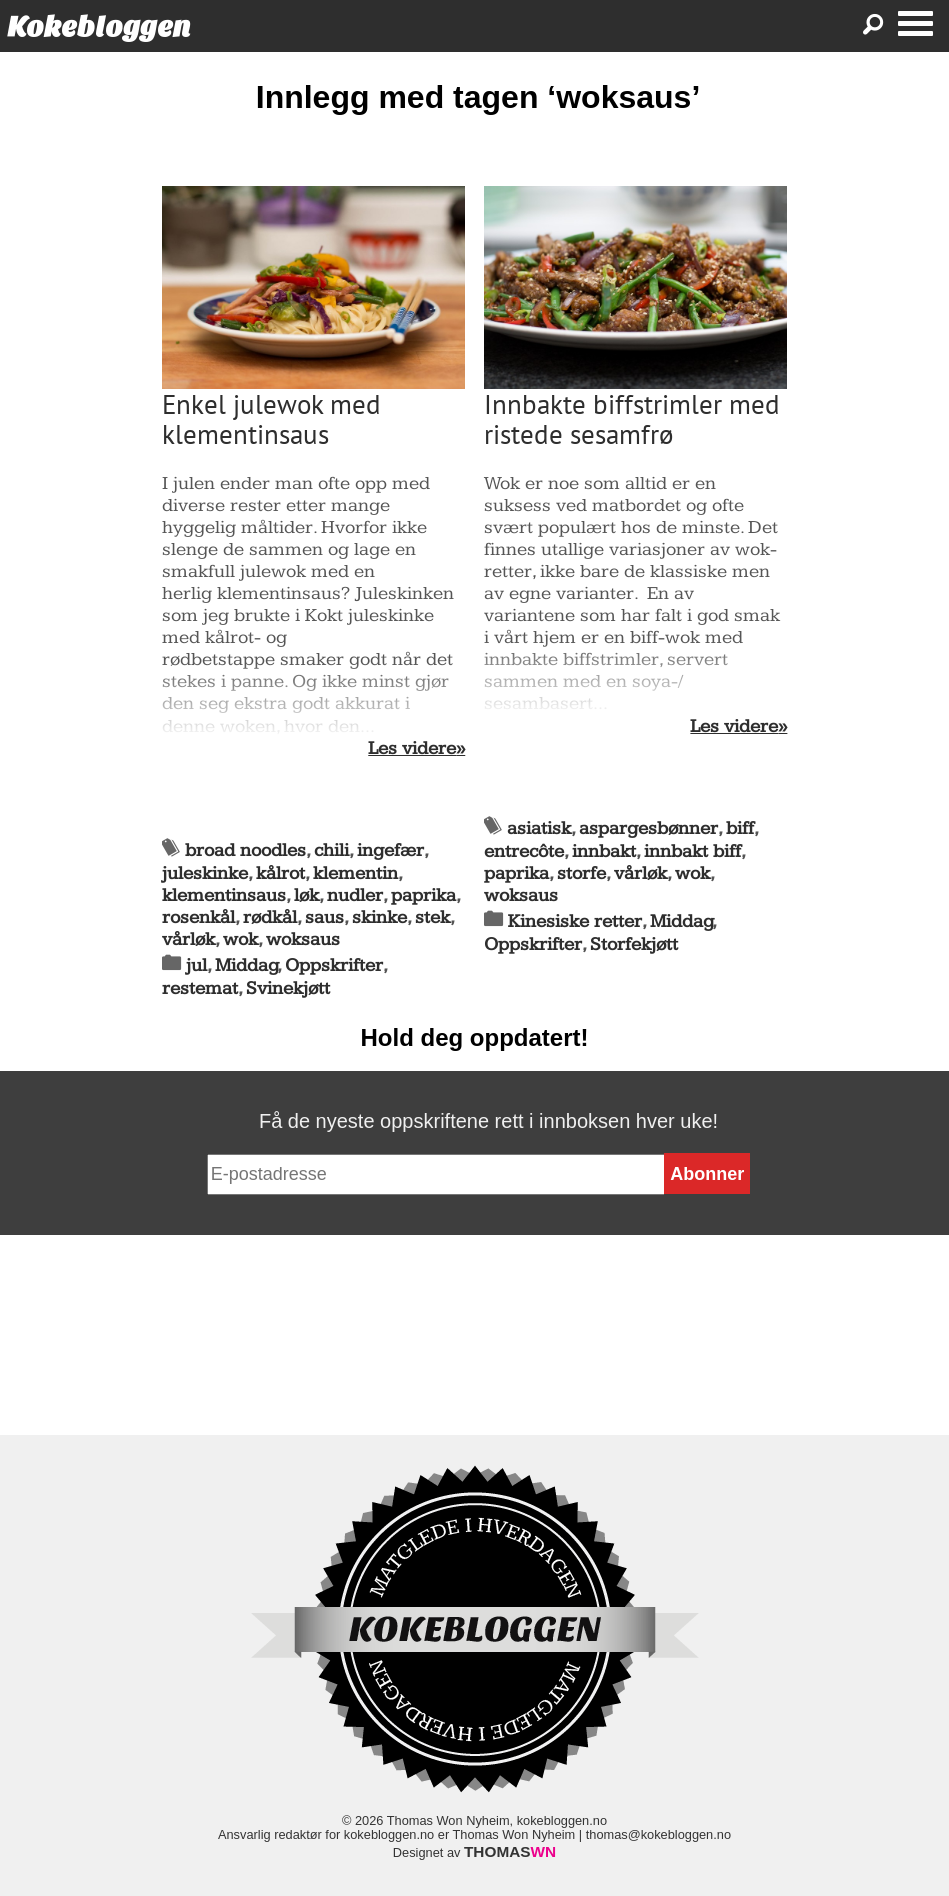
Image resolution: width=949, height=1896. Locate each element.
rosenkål (198, 917)
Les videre (412, 749)
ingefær (390, 850)
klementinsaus (224, 895)
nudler (355, 895)
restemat (200, 988)
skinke (379, 917)
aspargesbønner (648, 828)
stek (432, 917)
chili (331, 850)
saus (324, 917)
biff (740, 828)
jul (196, 965)
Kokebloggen (99, 26)
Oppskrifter (334, 965)
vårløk (188, 939)
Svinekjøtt (288, 988)
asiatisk (539, 828)
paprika (423, 895)
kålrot (280, 873)
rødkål (270, 917)
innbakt (604, 851)
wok (240, 939)
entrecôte (524, 851)
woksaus (303, 939)
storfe (581, 873)
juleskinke (205, 873)
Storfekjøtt (634, 944)
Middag (246, 965)
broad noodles (245, 850)
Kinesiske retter (575, 921)
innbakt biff (692, 851)
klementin (355, 873)
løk (306, 895)
